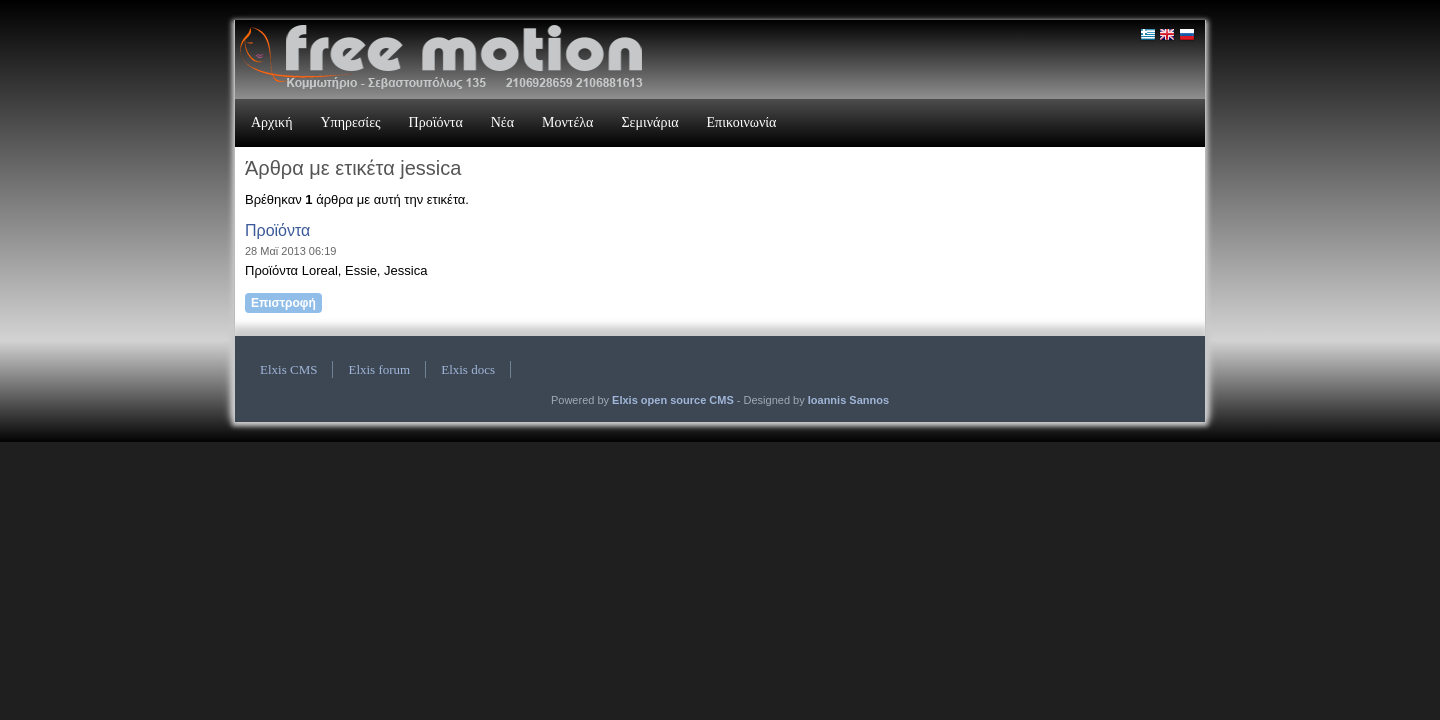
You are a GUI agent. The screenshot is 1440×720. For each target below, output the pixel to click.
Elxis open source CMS (673, 400)
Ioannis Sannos (848, 400)
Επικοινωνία (742, 122)
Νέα (502, 122)
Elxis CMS (288, 369)
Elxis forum (379, 369)
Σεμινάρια (649, 122)
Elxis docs (468, 369)
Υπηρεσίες (350, 122)
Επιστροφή (283, 303)
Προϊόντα (436, 122)
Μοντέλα (567, 122)
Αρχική (271, 122)
